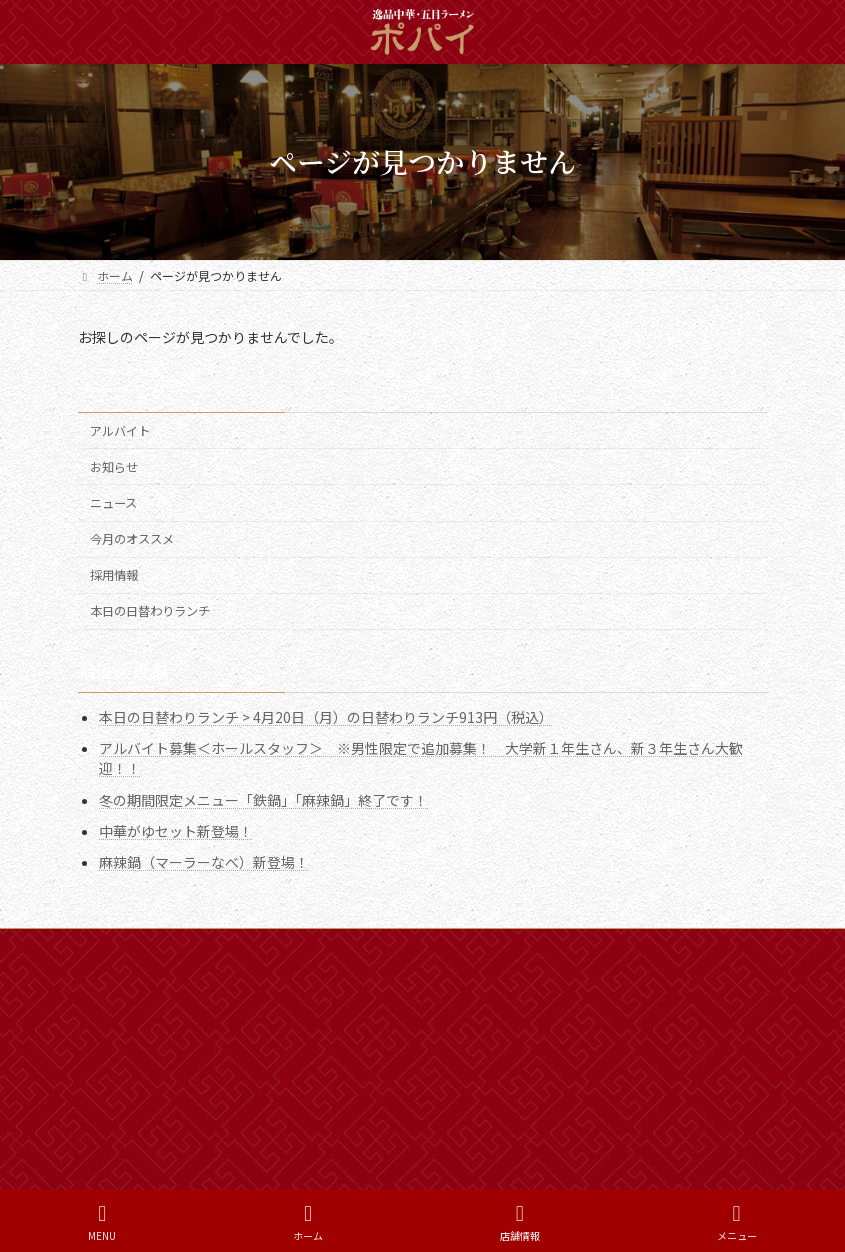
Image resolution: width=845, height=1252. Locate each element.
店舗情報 (520, 1222)
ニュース (113, 503)
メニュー (737, 1222)
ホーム (115, 946)
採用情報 (114, 575)
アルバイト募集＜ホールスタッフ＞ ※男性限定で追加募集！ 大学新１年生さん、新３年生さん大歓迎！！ (421, 758)
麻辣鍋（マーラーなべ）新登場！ (204, 862)
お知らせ (114, 467)
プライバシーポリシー (433, 946)
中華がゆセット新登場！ (176, 830)
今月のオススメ (132, 539)
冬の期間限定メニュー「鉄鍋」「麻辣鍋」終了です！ (263, 799)
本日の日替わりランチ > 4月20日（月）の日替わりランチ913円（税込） (326, 717)
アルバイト (120, 431)
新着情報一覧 (209, 946)
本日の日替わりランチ (150, 611)
